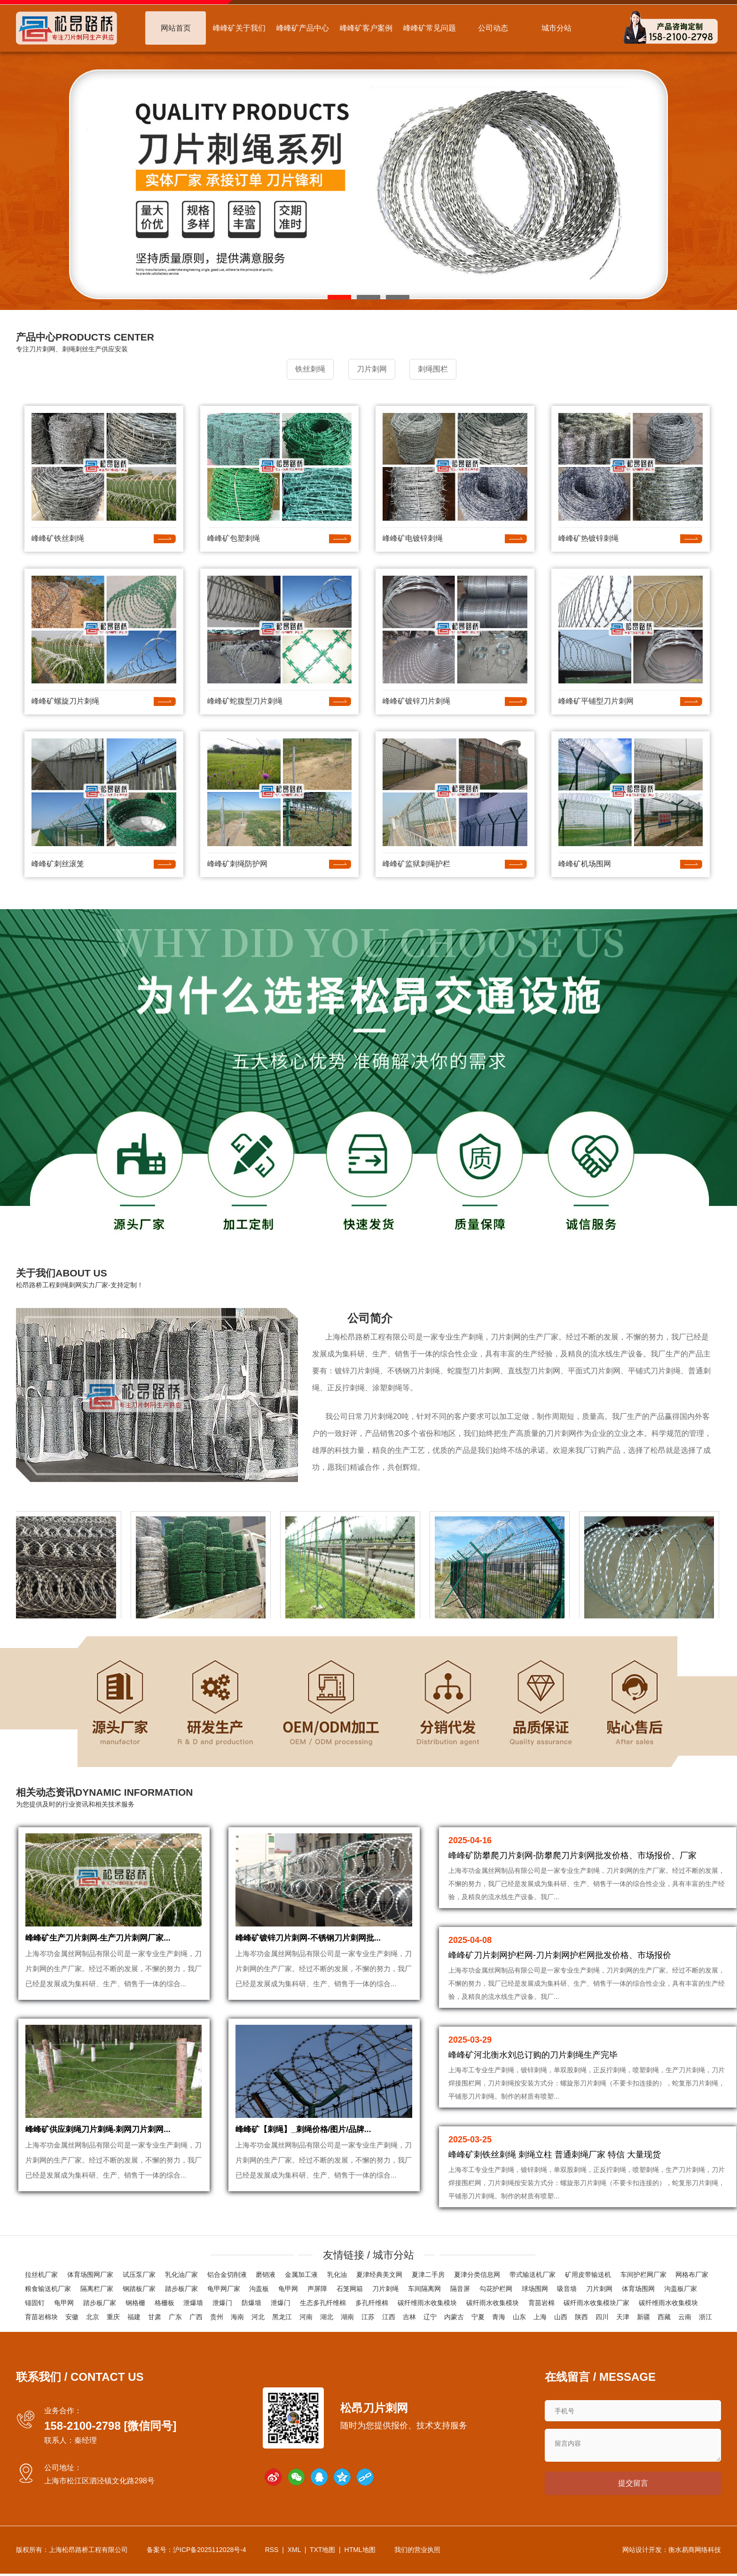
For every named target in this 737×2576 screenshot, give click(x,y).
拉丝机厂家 (41, 2274)
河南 (306, 2317)
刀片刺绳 (385, 2288)
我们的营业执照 (417, 2552)
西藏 (664, 2317)
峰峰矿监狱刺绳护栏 (416, 862)
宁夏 (478, 2317)
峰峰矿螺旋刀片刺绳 (65, 699)
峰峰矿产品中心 (302, 28)
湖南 (347, 2317)
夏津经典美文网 (379, 2274)
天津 (622, 2317)
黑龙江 (282, 2317)
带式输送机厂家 (533, 2274)
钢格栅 (135, 2303)
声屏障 (317, 2288)
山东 (519, 2317)
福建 (134, 2317)
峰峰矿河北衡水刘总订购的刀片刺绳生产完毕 (533, 2053)
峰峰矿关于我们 (239, 28)
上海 (540, 2317)
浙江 (705, 2317)
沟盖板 (259, 2288)
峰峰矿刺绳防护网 (237, 862)
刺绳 (475, 1335)
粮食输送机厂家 (48, 2288)
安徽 (71, 2317)
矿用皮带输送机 (588, 2274)
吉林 (409, 2317)
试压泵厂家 (139, 2274)
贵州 (216, 2317)
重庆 (113, 2317)
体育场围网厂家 (90, 2274)
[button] (339, 297)
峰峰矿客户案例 (366, 28)
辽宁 (430, 2317)
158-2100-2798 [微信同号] (110, 2425)
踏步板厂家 (181, 2288)
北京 (92, 2317)
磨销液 (265, 2274)
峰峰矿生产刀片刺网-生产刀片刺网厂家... (102, 1945)
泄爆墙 (193, 2303)
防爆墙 (251, 2303)
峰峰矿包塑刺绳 (233, 536)
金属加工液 (301, 2274)
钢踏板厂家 (139, 2288)
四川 (602, 2317)
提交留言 (633, 2485)
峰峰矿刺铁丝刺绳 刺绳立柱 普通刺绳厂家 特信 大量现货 (554, 2152)
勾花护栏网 (495, 2288)
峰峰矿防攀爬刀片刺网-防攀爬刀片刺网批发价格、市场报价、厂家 (572, 1853)
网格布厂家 (691, 2274)
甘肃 (154, 2317)
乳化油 (337, 2274)
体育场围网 (638, 2288)
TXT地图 (322, 2552)
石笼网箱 (350, 2288)
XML (294, 2552)
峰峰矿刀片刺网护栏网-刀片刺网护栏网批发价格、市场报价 (559, 1953)
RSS (272, 2552)
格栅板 (164, 2303)
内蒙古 (454, 2317)
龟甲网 (288, 2288)
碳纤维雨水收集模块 (427, 2303)
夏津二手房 (428, 2274)
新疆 (643, 2317)
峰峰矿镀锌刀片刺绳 (416, 699)
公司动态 (493, 28)
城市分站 (556, 28)
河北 (258, 2317)
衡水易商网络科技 (694, 2552)
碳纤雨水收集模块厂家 (596, 2303)
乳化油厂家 (181, 2274)
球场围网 (535, 2288)
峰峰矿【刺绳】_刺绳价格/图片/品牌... (307, 2145)
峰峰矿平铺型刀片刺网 (596, 699)
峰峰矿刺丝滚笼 (57, 862)
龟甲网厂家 (223, 2288)
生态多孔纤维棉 (323, 2303)
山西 (560, 2317)
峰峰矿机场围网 (584, 862)
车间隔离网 (424, 2288)
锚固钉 (35, 2303)
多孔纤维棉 (371, 2303)
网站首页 (176, 28)
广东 (175, 2317)
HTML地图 (360, 2552)
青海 (498, 2317)
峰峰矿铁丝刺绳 (57, 536)
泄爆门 (222, 2303)
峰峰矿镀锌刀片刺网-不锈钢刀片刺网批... (312, 1945)
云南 (684, 2317)
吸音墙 (567, 2288)
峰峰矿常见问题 (429, 28)
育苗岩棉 (541, 2303)
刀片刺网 (506, 1335)
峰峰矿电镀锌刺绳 (413, 536)
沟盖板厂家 (680, 2288)
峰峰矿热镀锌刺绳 (588, 536)
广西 (196, 2317)
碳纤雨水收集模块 (492, 2303)
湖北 (326, 2317)
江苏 (368, 2317)
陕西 (581, 2317)
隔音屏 (460, 2288)
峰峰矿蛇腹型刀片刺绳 (244, 699)
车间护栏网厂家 (643, 2274)
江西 (388, 2317)
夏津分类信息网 (477, 2274)
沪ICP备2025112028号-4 (209, 2552)
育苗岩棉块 (41, 2317)
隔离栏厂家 (96, 2288)
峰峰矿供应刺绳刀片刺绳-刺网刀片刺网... (102, 2145)
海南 (237, 2317)
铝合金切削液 (227, 2274)
